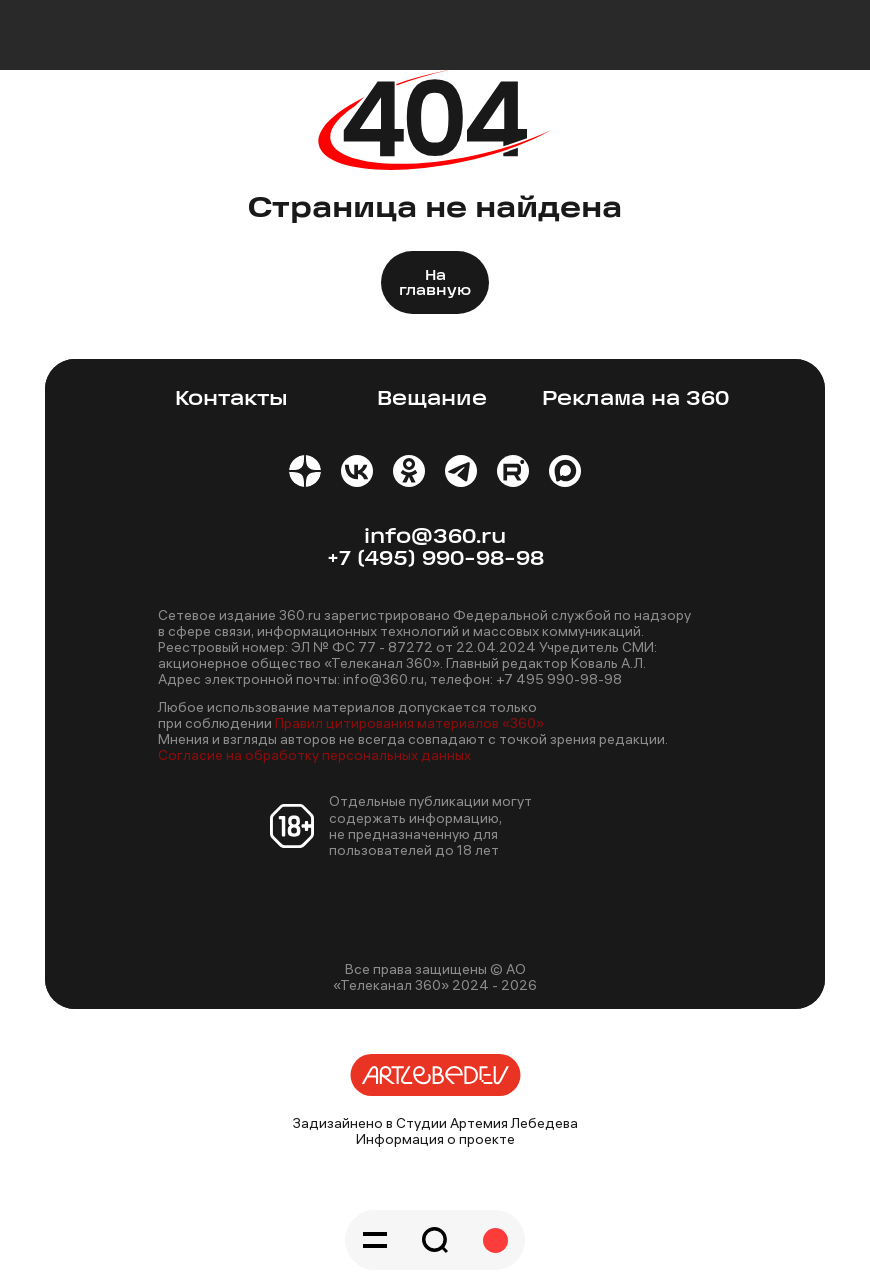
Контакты (231, 399)
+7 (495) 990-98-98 (435, 559)
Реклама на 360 (635, 399)
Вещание (432, 399)
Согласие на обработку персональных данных (314, 755)
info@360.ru (435, 537)
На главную (435, 284)
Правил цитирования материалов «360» (409, 723)
